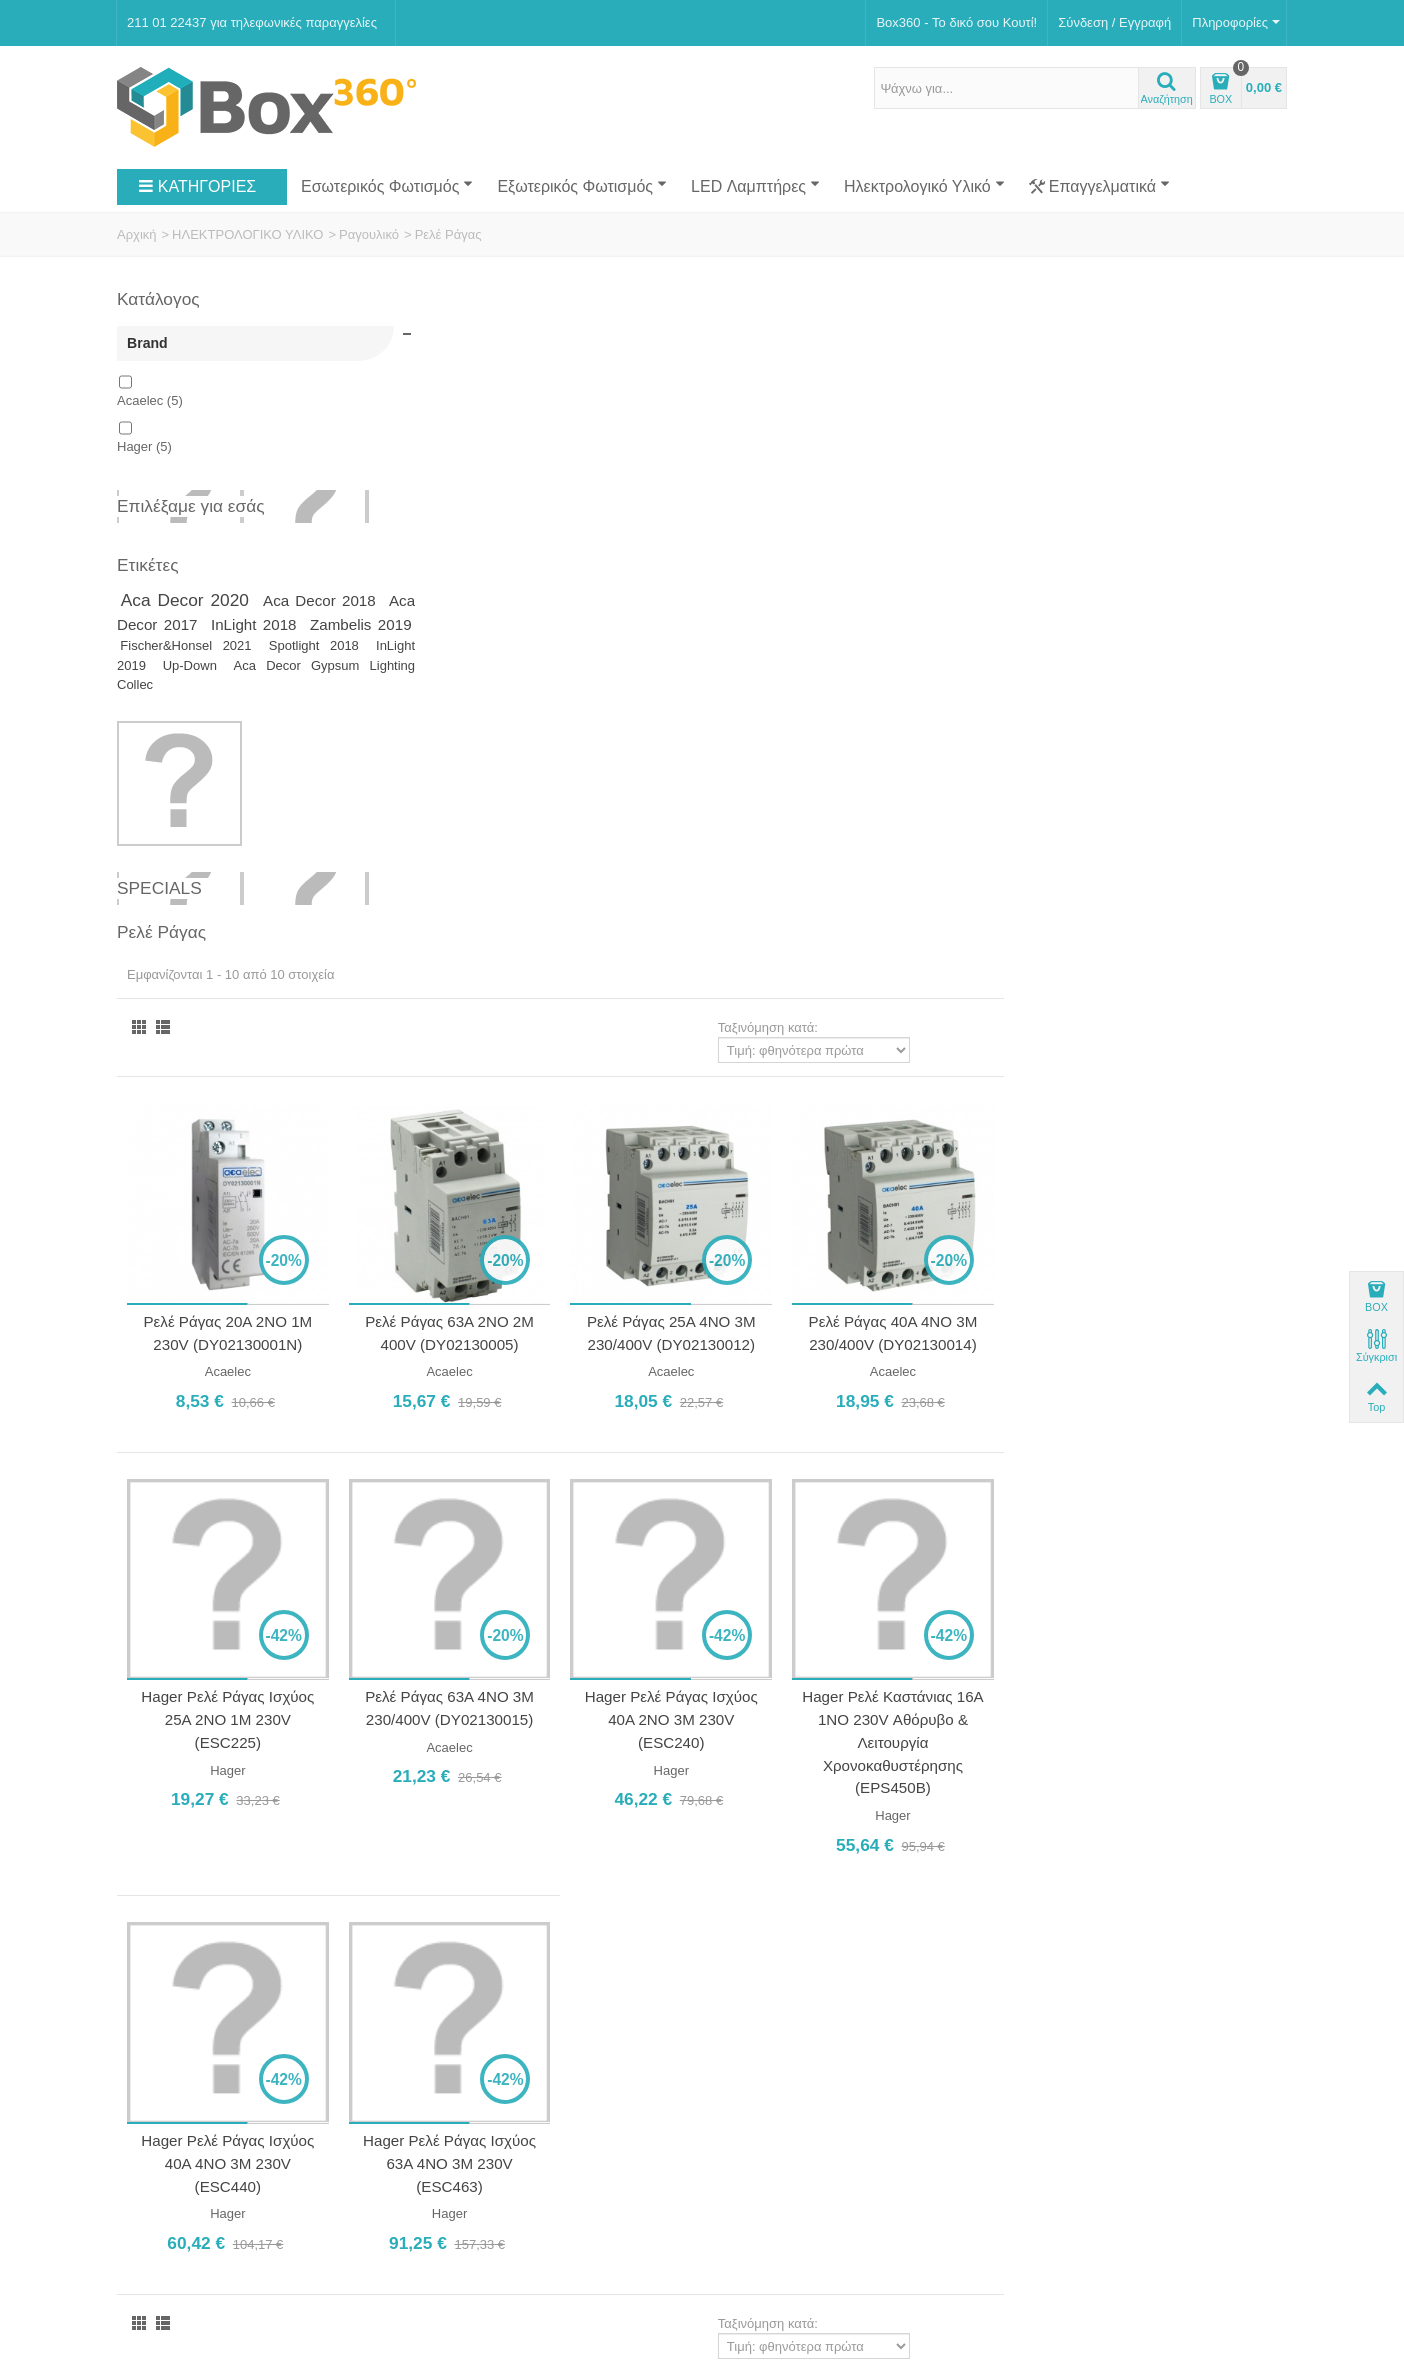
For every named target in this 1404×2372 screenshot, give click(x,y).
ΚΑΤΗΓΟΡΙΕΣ (197, 187)
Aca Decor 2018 (326, 600)
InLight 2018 (334, 624)
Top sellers (155, 2184)
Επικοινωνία (159, 1920)
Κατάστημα (156, 1898)
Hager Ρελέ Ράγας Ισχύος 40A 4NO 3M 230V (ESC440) (525, 1512)
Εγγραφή (932, 2175)
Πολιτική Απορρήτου (182, 2027)
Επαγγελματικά (1099, 187)
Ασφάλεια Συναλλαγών (189, 1984)
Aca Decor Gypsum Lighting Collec (252, 678)
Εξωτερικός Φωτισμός (582, 186)
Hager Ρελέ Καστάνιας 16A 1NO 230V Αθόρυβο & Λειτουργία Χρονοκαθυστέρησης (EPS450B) (1178, 1095)
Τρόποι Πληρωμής (177, 1941)
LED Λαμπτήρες (755, 186)
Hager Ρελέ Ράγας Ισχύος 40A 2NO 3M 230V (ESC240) (960, 1072)
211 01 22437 (833, 1900)
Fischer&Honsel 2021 (317, 647)
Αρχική (137, 234)
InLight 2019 (254, 668)
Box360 (244, 2243)
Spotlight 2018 (164, 668)
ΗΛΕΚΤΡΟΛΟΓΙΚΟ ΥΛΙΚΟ (247, 234)
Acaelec (150, 400)
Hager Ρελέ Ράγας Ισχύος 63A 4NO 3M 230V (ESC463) (743, 1512)
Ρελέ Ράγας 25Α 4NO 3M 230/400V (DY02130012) (960, 690)
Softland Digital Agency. (446, 2243)
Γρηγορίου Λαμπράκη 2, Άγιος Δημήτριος (834, 1877)
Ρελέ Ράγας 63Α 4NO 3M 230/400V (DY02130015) (743, 1061)
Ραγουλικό (369, 234)
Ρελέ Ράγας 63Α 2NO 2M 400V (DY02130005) (743, 690)
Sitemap (448, 2184)
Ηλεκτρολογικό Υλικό (924, 186)
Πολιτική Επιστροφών (186, 2006)
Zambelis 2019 (182, 646)
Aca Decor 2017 (200, 624)
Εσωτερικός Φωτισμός (387, 186)
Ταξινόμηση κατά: (1051, 388)
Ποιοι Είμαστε (163, 1877)
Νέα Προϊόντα (164, 2163)
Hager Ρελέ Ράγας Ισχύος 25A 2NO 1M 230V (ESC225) (525, 1072)
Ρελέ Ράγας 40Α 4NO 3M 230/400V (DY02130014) (1178, 690)
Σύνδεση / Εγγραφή (1114, 22)
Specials (159, 891)
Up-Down (328, 668)
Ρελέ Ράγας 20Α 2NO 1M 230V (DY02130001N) (525, 690)
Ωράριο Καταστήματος (499, 1948)
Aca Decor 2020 (191, 600)
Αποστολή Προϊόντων (186, 1963)
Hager (144, 446)
